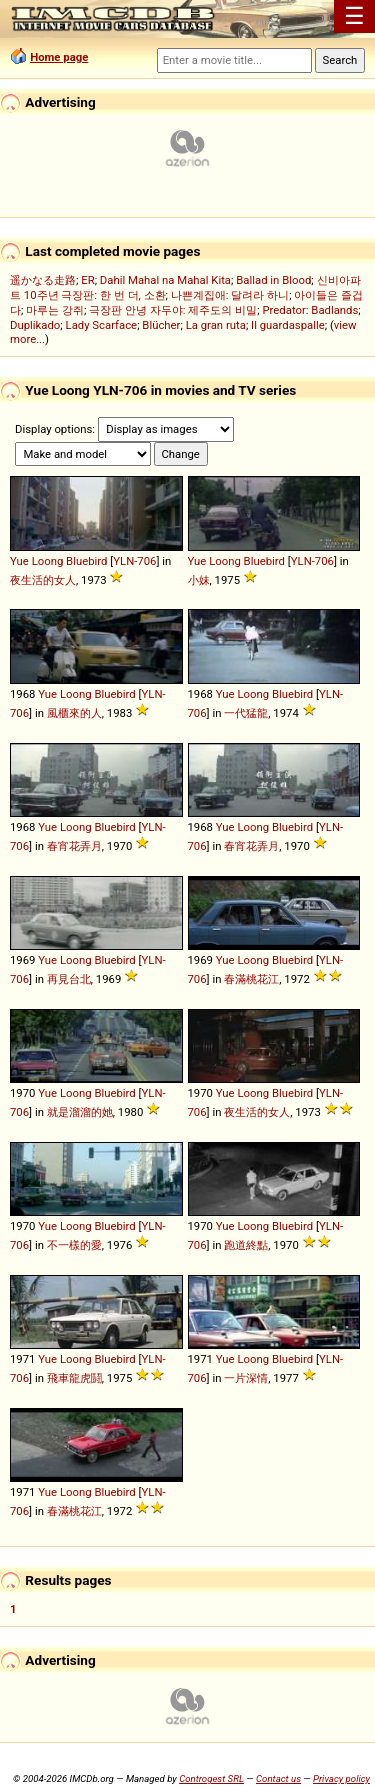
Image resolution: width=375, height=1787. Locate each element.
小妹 (199, 580)
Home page (59, 57)
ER (87, 280)
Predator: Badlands (310, 310)
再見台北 (69, 979)
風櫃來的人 (74, 713)
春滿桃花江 (251, 979)
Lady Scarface (102, 325)
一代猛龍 (246, 713)
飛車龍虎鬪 (74, 1378)
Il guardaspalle (288, 325)
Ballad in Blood (273, 280)
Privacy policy (341, 1778)
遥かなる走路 (43, 280)
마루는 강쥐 (55, 310)
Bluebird (86, 561)
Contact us (278, 1778)
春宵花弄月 (74, 846)
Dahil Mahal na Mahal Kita (165, 280)
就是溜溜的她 (80, 1112)
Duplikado (35, 325)
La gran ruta (216, 325)
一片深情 (246, 1378)
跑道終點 (246, 1245)
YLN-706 (134, 561)
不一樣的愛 (74, 1245)
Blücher (161, 325)
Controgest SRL (211, 1778)
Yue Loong (36, 561)
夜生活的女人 (43, 580)
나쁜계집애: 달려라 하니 (230, 295)
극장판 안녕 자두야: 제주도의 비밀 (173, 310)
